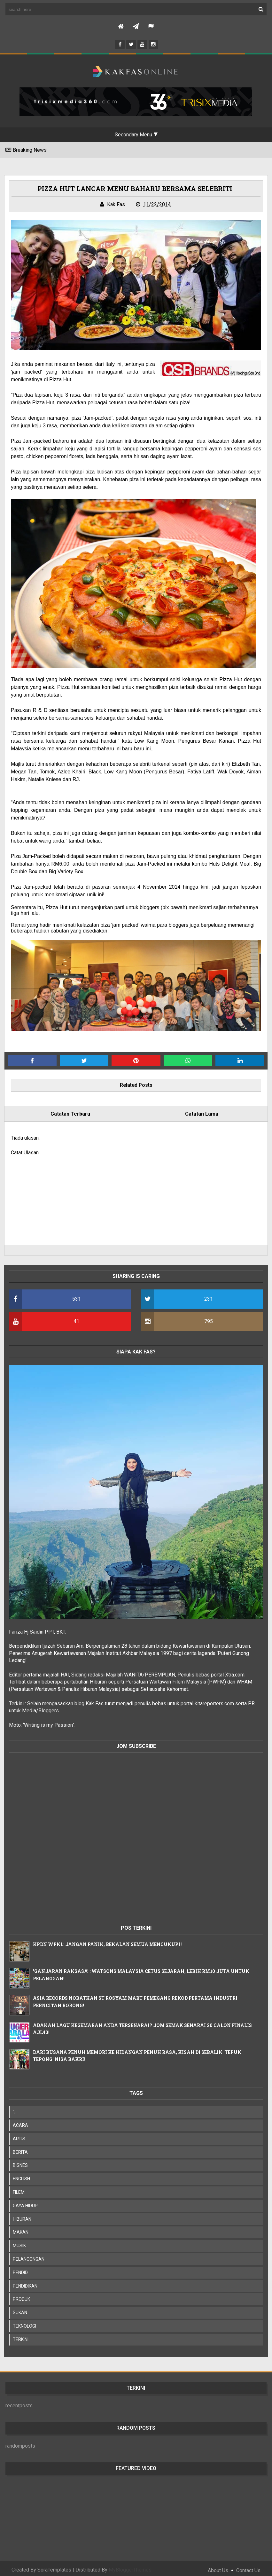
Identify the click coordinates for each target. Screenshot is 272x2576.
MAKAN (22, 2228)
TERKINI (22, 2335)
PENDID (21, 2268)
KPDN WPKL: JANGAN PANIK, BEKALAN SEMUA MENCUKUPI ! (109, 1940)
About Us (218, 2567)
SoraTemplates (54, 2566)
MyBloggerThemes (130, 2566)
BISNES (21, 2161)
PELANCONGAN (30, 2255)
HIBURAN (23, 2215)
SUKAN (21, 2308)
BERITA (21, 2148)
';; (15, 2108)
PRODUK (22, 2295)
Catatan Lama (201, 1114)
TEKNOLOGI (25, 2322)
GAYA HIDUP (26, 2201)
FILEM (20, 2188)
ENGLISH (22, 2174)
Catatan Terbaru (71, 1114)
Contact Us (248, 2567)
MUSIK (20, 2241)
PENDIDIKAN (26, 2282)
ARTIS (20, 2134)
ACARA (21, 2121)
